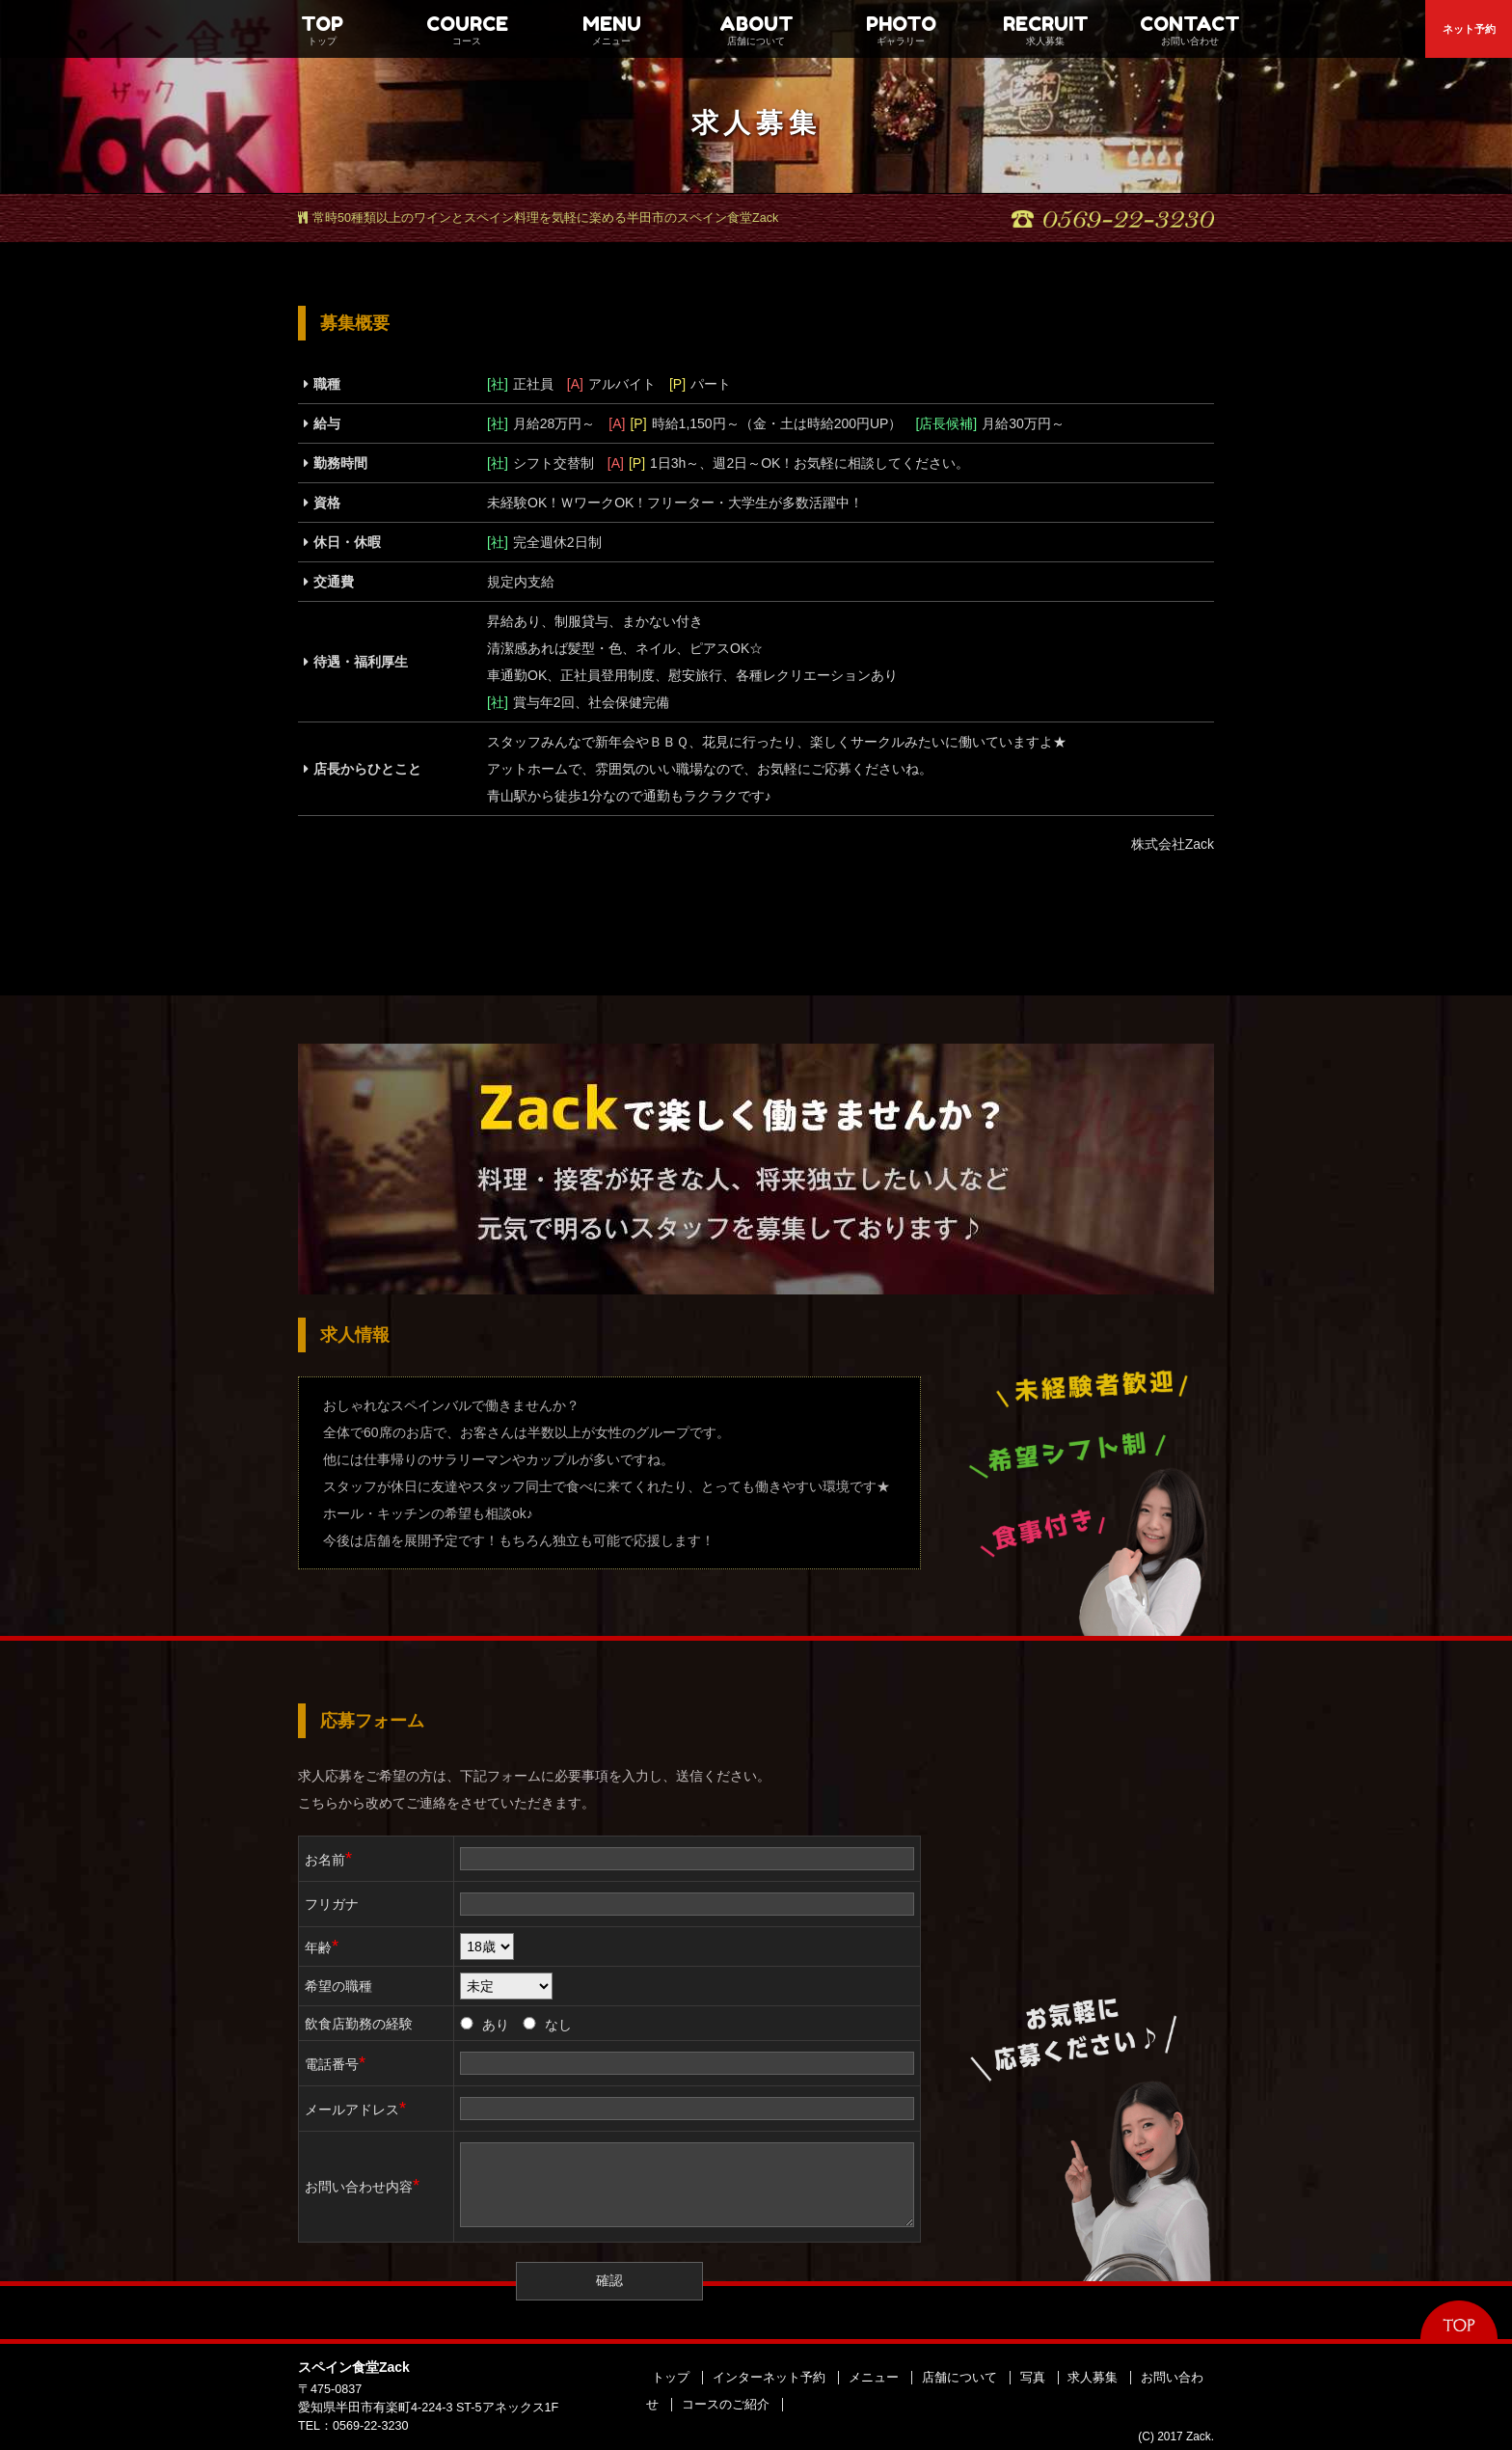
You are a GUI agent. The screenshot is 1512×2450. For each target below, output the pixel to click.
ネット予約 (1469, 29)
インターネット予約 (769, 2377)
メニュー (874, 2377)
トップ (670, 2377)
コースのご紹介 (726, 2404)
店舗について (959, 2377)
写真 (1032, 2377)
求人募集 (1092, 2377)
